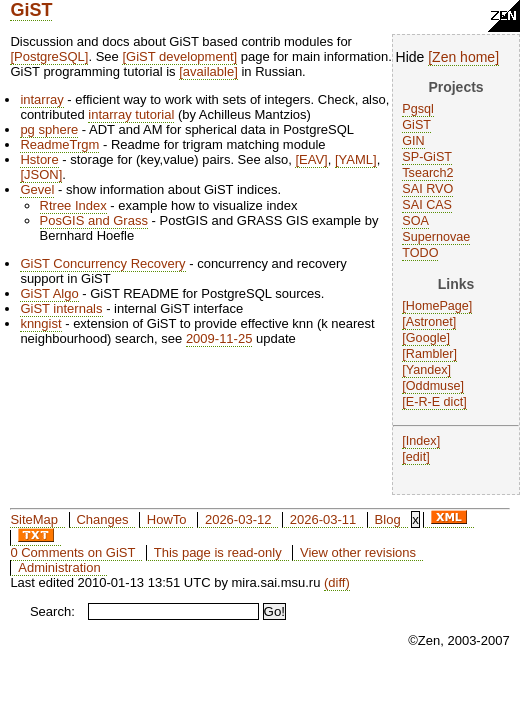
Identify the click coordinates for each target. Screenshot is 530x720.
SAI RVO (427, 189)
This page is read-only (218, 552)
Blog (388, 519)
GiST (31, 10)
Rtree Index (73, 205)
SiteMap (34, 519)
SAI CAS (427, 205)
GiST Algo (49, 293)
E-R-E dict (434, 402)
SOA (415, 221)
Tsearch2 (427, 173)
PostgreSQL (49, 56)
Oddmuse (433, 386)
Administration (59, 567)
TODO (420, 253)
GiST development (179, 56)
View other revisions (358, 552)
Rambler (430, 354)
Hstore (39, 159)
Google (426, 338)
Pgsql (418, 109)
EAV (311, 159)
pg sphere (49, 129)
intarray (41, 99)
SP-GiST (427, 157)
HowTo (167, 519)
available (208, 71)
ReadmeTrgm (59, 144)
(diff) (337, 582)
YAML (356, 159)
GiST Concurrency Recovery (102, 263)
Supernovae (436, 237)
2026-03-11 (323, 519)
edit (416, 457)
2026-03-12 (238, 519)
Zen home (463, 57)
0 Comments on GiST (72, 552)
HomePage (437, 306)
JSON (41, 174)
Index (421, 441)
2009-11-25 (219, 338)
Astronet (429, 322)
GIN (413, 141)
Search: (52, 611)
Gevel (37, 189)
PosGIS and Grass (94, 220)
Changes (102, 519)
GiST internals (61, 308)
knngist (40, 323)
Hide (410, 57)
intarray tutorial (131, 114)
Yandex (427, 370)
